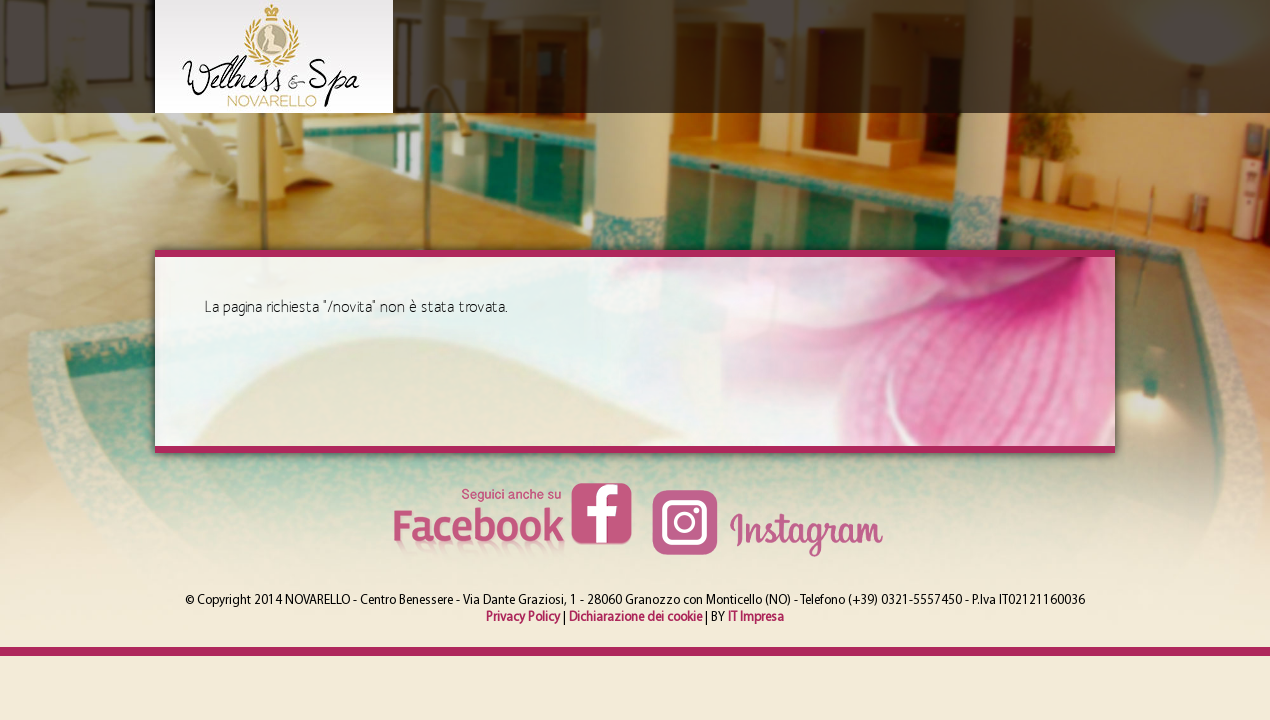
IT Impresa (756, 617)
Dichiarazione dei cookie (635, 617)
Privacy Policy (523, 617)
